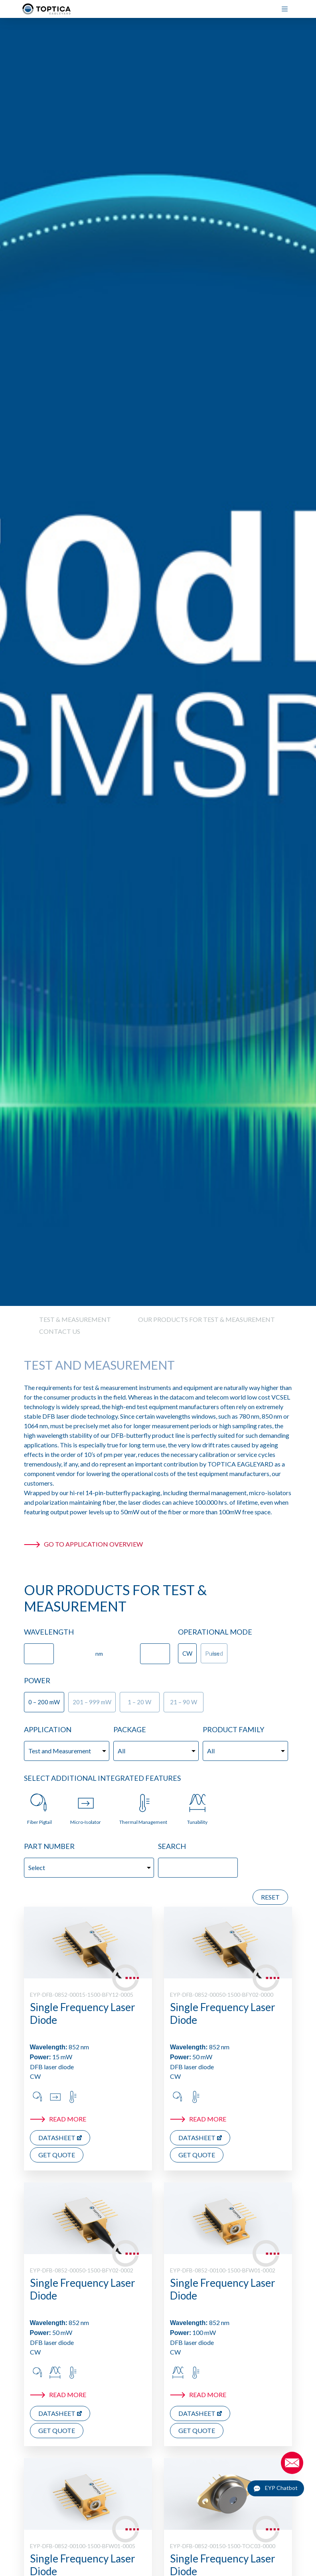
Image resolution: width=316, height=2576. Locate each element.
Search (172, 1846)
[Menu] (288, 9)
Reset (270, 1897)
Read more (67, 2119)
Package (129, 1729)
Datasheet (56, 2137)
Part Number (49, 1846)
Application (47, 1729)
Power (37, 1680)
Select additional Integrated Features (102, 1778)
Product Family (233, 1729)
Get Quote (56, 2154)
